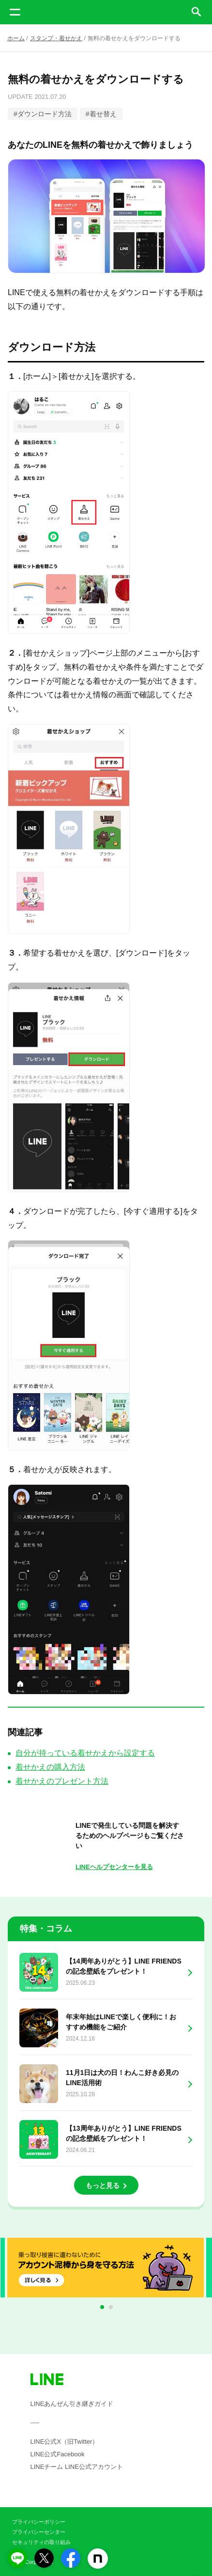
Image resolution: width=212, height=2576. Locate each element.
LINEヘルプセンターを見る (114, 1866)
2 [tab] (112, 2307)
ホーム (16, 38)
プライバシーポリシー (38, 2522)
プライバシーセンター (38, 2532)
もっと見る (103, 2185)
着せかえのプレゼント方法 (61, 1781)
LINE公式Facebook (57, 2454)
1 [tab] (104, 2307)
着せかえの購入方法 (50, 1767)
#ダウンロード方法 (43, 114)
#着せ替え (101, 114)
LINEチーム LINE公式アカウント (76, 2466)
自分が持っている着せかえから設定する (85, 1753)
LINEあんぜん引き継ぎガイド (72, 2403)
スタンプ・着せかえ (56, 38)
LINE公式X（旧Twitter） (64, 2441)
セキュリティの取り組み (41, 2542)
